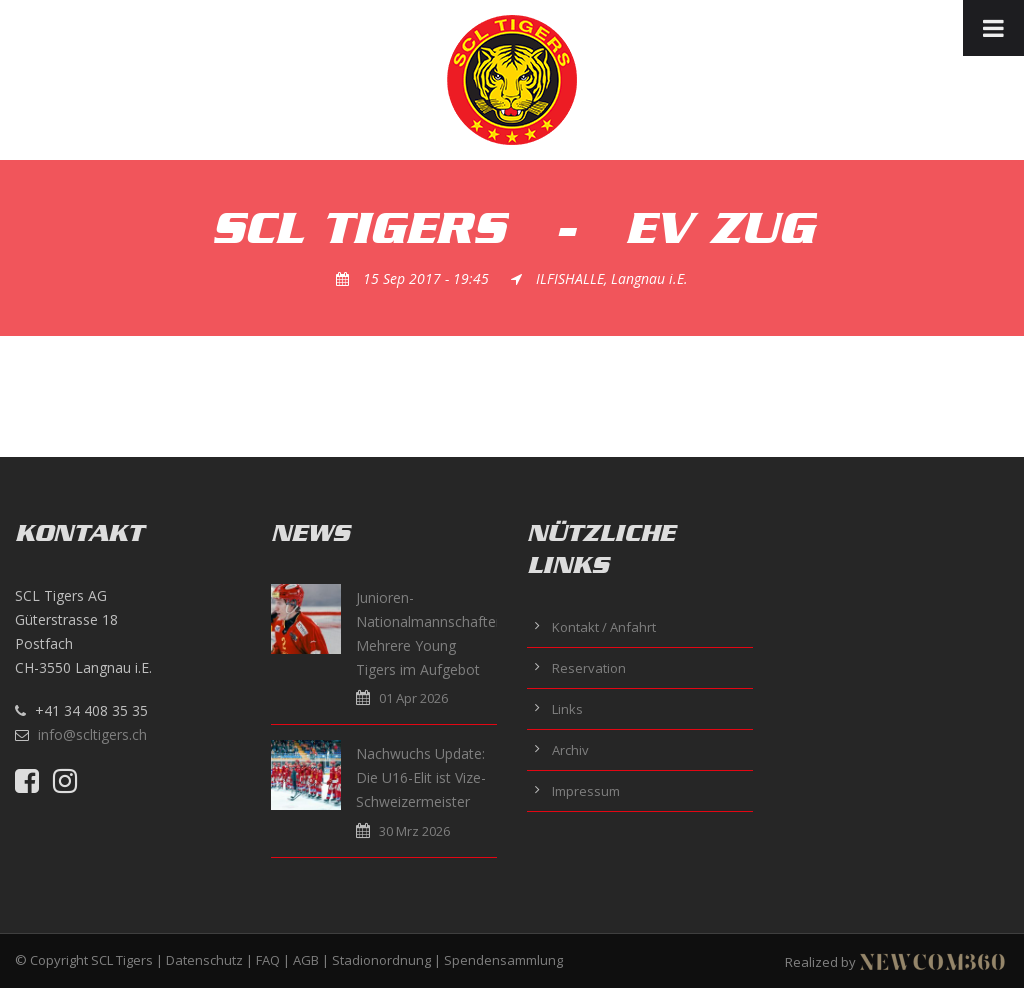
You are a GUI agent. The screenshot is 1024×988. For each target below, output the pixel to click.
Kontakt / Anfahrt (604, 627)
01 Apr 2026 (413, 698)
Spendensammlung (503, 960)
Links (567, 709)
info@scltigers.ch (92, 734)
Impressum (586, 791)
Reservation (589, 668)
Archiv (570, 750)
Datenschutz (204, 960)
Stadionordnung (381, 960)
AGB (306, 960)
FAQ (268, 960)
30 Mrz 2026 (414, 831)
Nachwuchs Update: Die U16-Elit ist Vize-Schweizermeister (421, 777)
